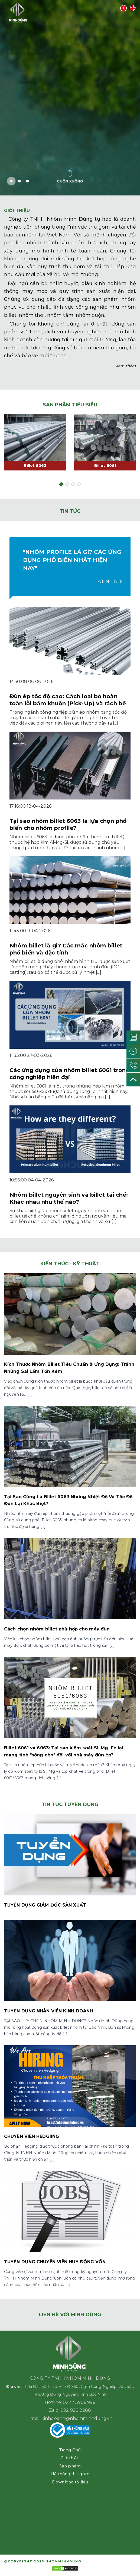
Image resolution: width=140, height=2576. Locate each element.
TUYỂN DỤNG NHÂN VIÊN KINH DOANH (48, 2011)
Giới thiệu (70, 2457)
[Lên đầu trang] (133, 1079)
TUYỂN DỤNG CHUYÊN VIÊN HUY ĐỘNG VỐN (55, 2261)
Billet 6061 (105, 465)
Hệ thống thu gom (70, 2473)
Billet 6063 (35, 465)
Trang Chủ (70, 2449)
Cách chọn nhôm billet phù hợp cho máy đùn (57, 1629)
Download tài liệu (70, 2482)
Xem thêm (126, 366)
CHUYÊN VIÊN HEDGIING (31, 2136)
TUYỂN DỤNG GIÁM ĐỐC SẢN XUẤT (45, 1905)
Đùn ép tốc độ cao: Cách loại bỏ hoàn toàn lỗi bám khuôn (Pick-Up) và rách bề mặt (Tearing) (67, 703)
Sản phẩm (70, 2465)
